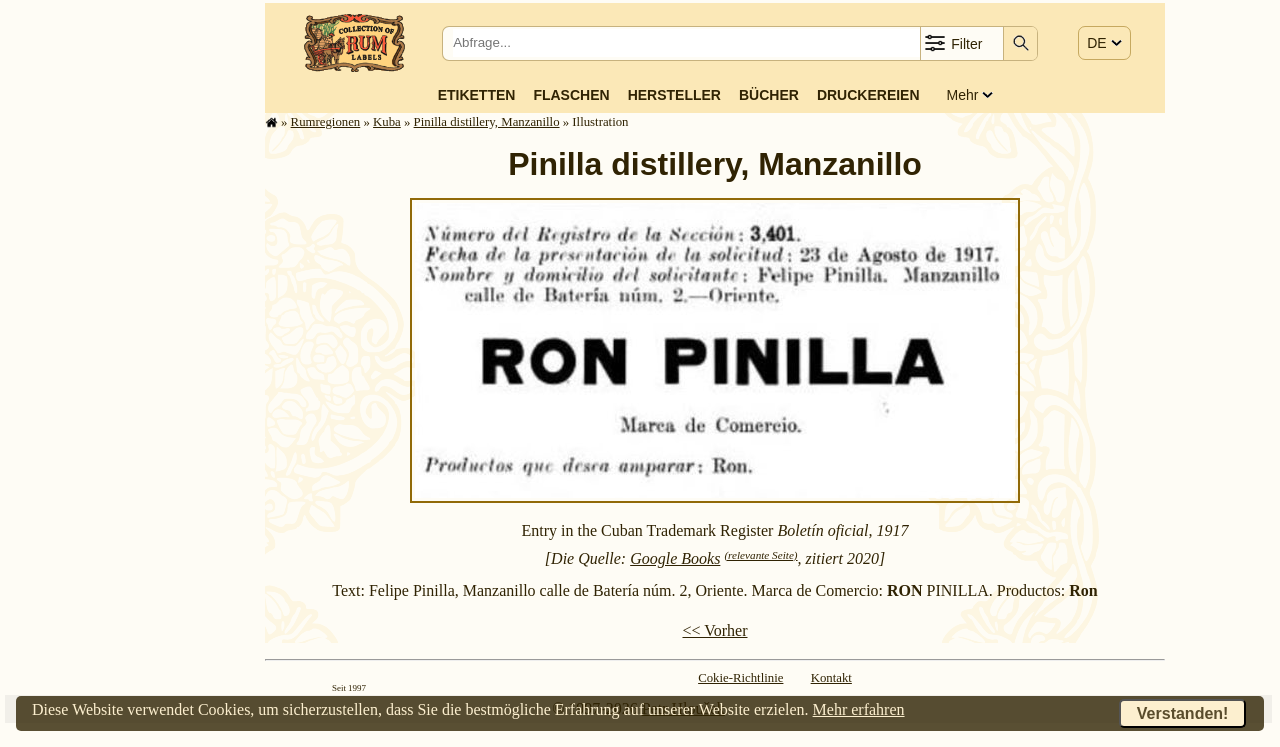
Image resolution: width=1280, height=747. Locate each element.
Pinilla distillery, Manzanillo (487, 122)
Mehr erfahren (859, 709)
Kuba (387, 122)
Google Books (675, 558)
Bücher (769, 95)
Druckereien (868, 95)
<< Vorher (714, 630)
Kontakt (831, 678)
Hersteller (674, 95)
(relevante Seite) (760, 555)
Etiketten (477, 95)
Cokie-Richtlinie (740, 678)
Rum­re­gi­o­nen (326, 122)
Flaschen (571, 95)
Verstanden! (1183, 713)
